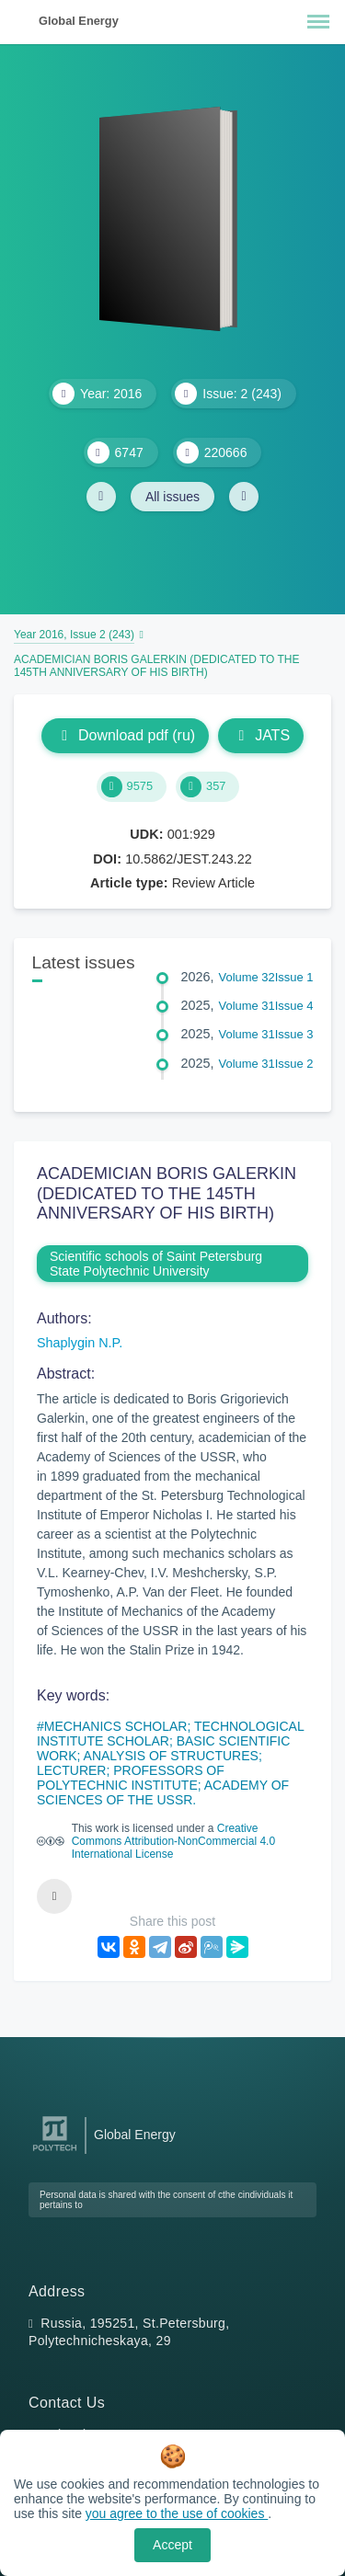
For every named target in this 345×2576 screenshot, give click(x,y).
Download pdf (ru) (125, 735)
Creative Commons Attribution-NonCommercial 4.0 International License (173, 1841)
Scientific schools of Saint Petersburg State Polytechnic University (156, 1263)
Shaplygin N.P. (79, 1342)
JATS (261, 735)
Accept (172, 2544)
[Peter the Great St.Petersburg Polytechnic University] (55, 2151)
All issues (172, 496)
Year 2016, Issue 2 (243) (74, 634)
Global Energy (79, 21)
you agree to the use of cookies (177, 2513)
